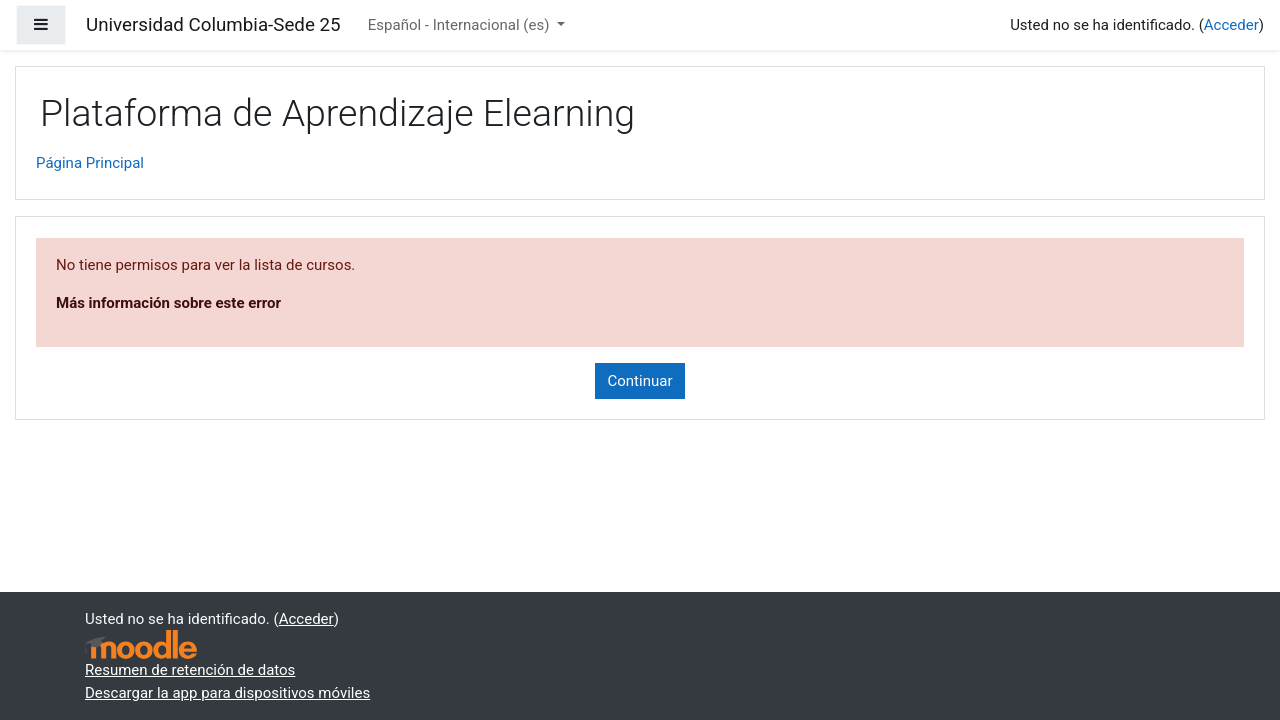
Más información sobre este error (168, 303)
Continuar (640, 381)
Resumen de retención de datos (190, 670)
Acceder (1231, 25)
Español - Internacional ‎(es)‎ (460, 25)
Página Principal (90, 163)
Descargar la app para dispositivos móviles (227, 693)
